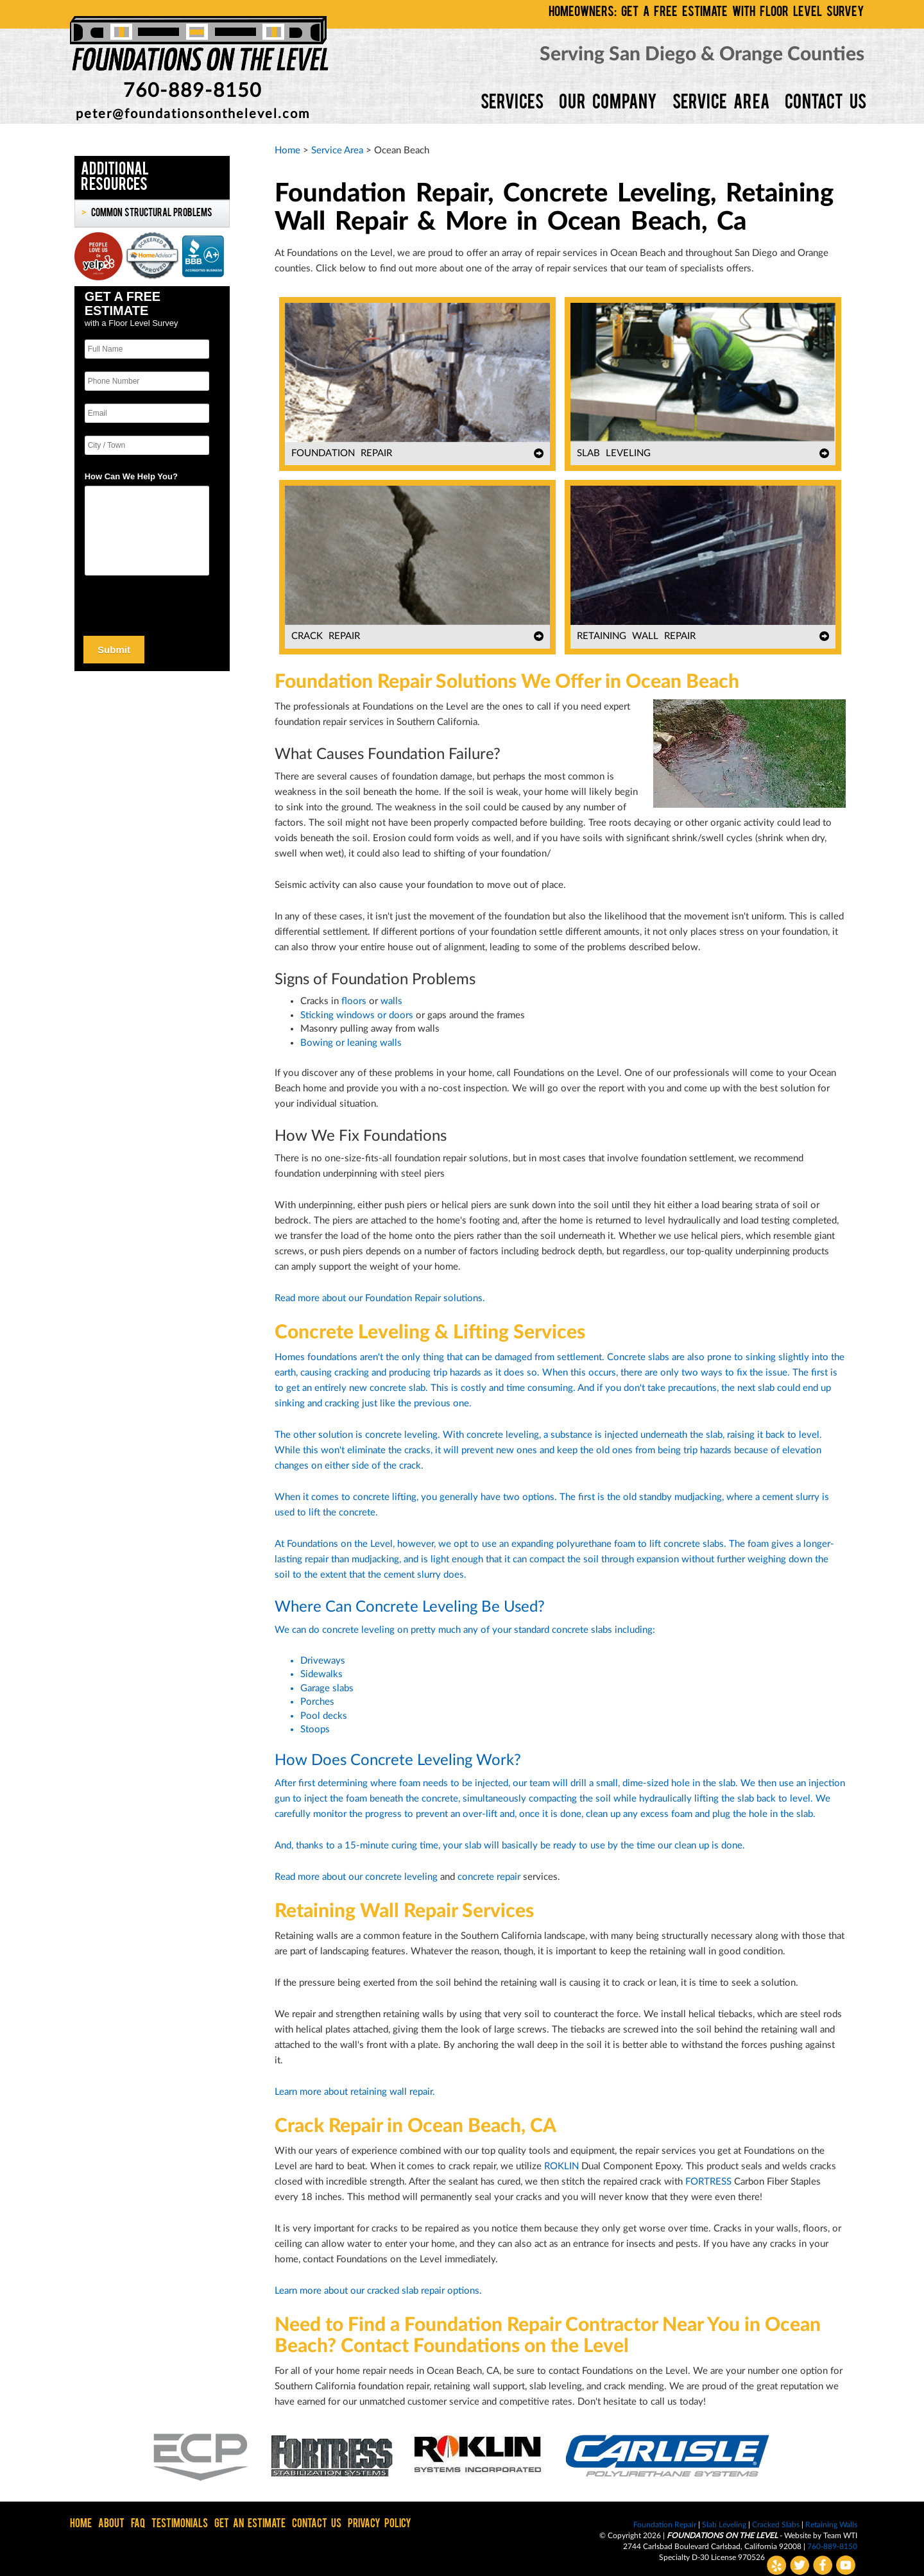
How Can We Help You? (131, 476)
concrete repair (489, 1877)
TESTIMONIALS (179, 2524)
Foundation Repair (664, 2525)
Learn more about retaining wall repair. (355, 2092)
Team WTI (840, 2535)
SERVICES (512, 104)
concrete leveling (401, 1877)
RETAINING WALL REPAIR (636, 636)
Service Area (337, 150)
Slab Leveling (724, 2525)
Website (798, 2535)
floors (353, 1001)
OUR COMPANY (608, 104)
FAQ (138, 2524)
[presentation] (141, 603)
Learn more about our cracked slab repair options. (378, 2291)
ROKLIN (561, 2166)
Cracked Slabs (776, 2525)
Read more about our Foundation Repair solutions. (380, 1298)
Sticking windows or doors (356, 1015)
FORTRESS (708, 2182)
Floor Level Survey (143, 323)
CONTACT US (825, 104)
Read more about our (320, 1877)
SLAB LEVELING (614, 453)
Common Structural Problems (150, 213)
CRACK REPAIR (325, 636)
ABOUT (111, 2524)
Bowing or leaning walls (351, 1043)
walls (391, 1001)
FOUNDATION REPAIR (341, 453)
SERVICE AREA (720, 104)
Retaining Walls (831, 2525)
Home (287, 150)
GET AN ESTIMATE (250, 2524)
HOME (81, 2524)
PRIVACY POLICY (379, 2524)
